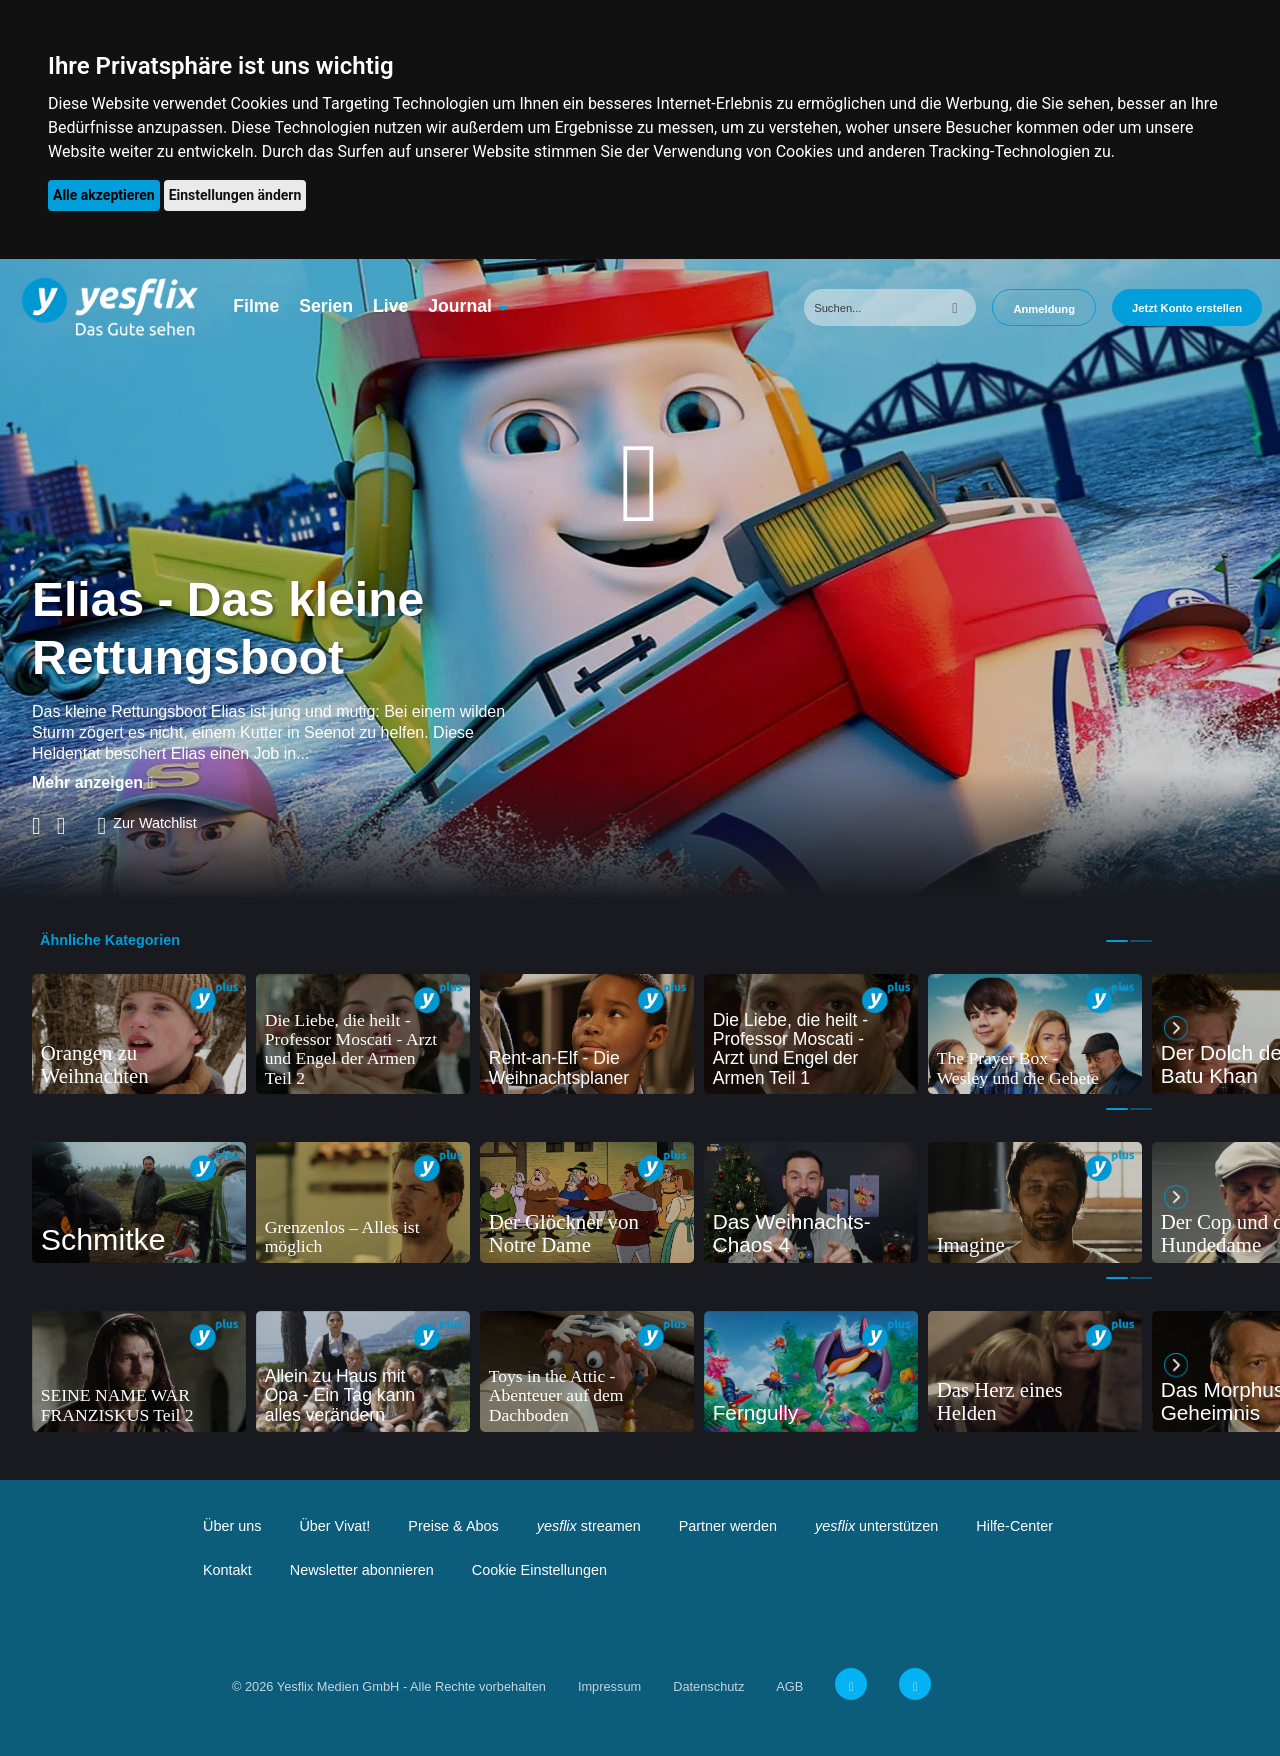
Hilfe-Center (1014, 1526)
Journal (460, 306)
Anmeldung (1044, 309)
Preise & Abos (453, 1526)
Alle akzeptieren (104, 195)
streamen (589, 1526)
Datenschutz (708, 1686)
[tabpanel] (139, 1034)
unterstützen (876, 1526)
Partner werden (728, 1526)
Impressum (609, 1686)
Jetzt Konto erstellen (1187, 308)
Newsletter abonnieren (362, 1570)
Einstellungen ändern (235, 195)
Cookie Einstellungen (539, 1570)
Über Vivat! (334, 1526)
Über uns (232, 1526)
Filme (256, 306)
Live (390, 306)
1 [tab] (1117, 941)
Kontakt (227, 1570)
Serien (326, 306)
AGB (789, 1686)
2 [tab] (1141, 941)
